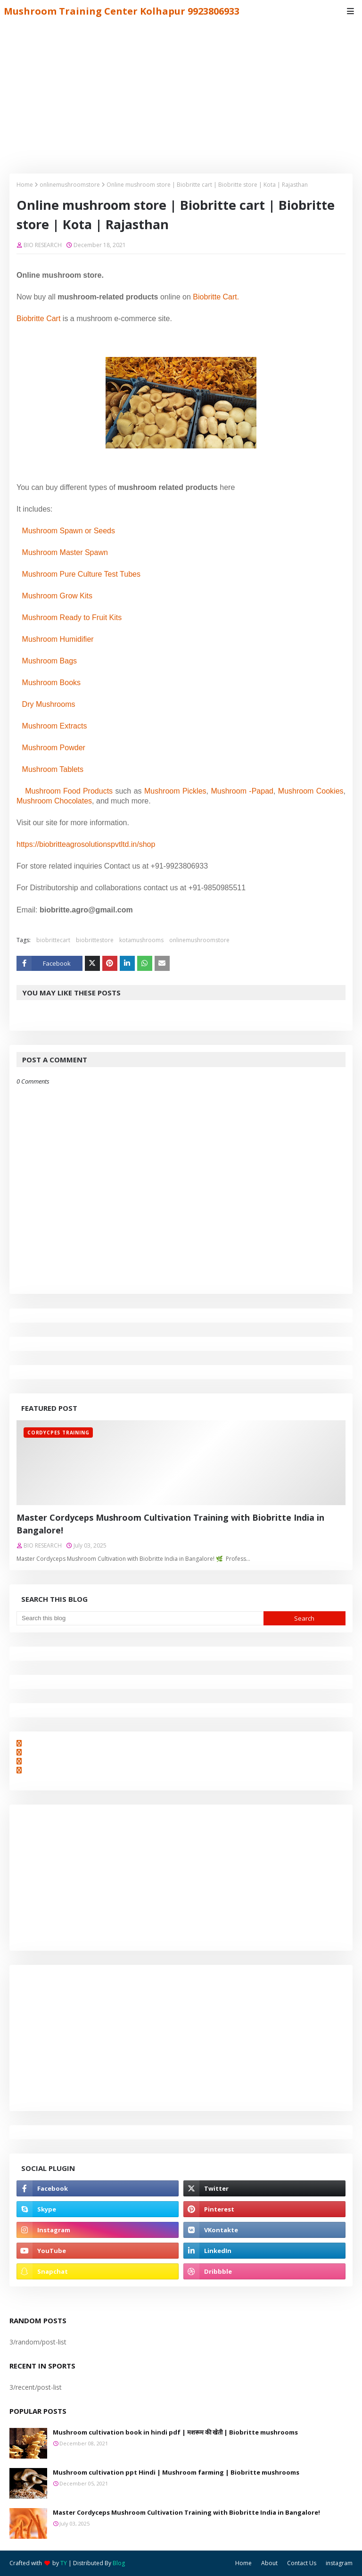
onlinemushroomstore (70, 185)
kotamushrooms (141, 940)
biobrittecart (53, 940)
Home (24, 185)
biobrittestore (95, 940)
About (269, 2563)
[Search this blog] (139, 1618)
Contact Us (301, 2563)
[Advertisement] (181, 93)
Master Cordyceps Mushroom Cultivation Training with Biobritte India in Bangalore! (170, 1524)
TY (63, 2563)
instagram (339, 2563)
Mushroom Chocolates (54, 801)
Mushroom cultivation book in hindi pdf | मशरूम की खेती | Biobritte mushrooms (175, 2432)
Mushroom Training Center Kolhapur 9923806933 (121, 11)
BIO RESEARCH (43, 245)
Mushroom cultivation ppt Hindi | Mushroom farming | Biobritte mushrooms (176, 2472)
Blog (119, 2563)
